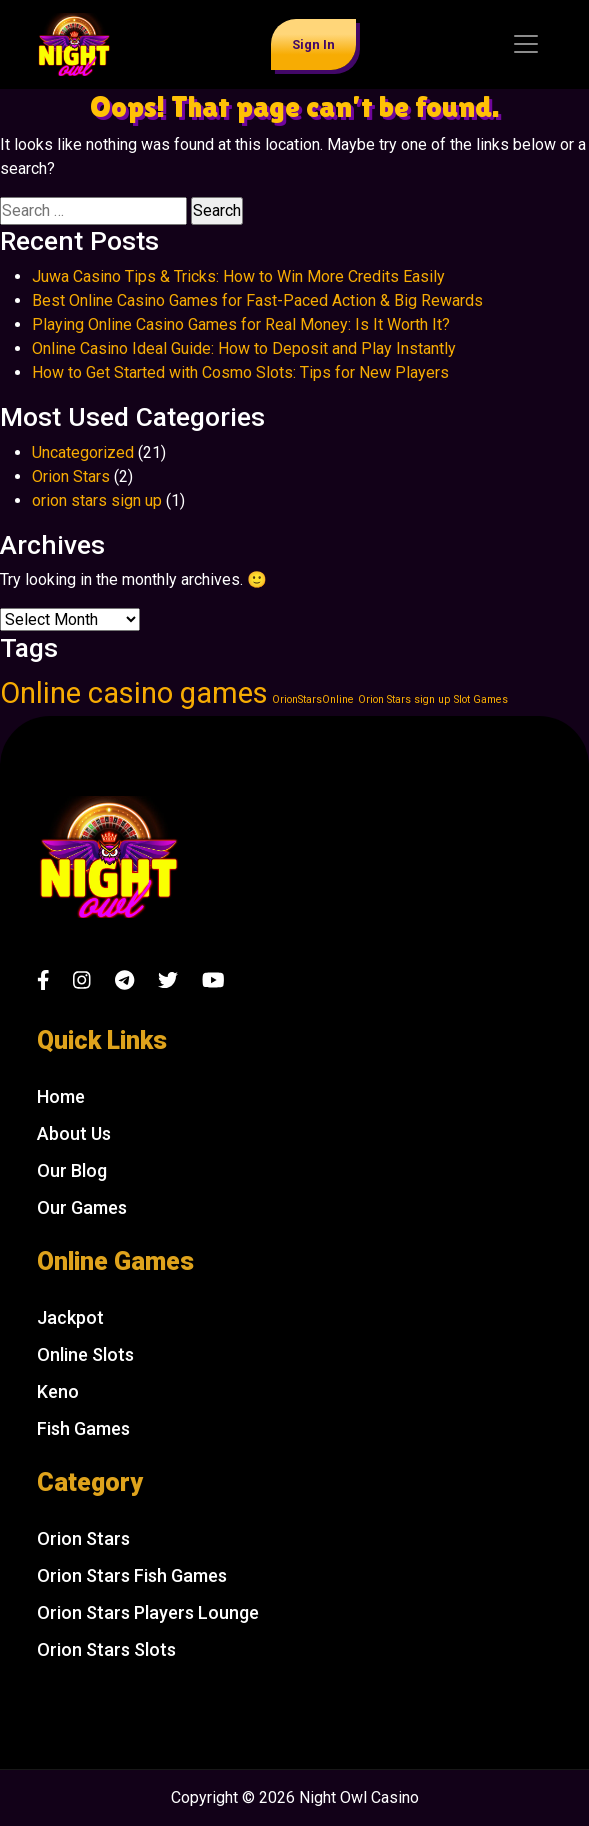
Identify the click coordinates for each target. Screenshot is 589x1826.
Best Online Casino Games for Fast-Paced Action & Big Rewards (257, 300)
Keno (58, 1391)
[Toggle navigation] (526, 44)
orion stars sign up (97, 500)
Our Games (82, 1207)
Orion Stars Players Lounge (148, 1612)
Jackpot (70, 1317)
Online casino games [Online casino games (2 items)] (134, 693)
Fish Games (83, 1428)
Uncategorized (83, 452)
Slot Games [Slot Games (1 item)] (481, 699)
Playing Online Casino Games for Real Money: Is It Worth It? (241, 324)
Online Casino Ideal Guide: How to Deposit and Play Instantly (244, 348)
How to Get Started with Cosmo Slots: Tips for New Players (240, 372)
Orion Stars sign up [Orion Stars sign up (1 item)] (404, 699)
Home (61, 1096)
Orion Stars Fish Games (132, 1575)
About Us (74, 1133)
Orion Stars (71, 476)
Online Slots (85, 1354)
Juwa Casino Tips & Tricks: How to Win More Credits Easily (238, 276)
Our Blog (72, 1170)
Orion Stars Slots (106, 1649)
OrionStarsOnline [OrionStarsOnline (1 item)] (313, 699)
